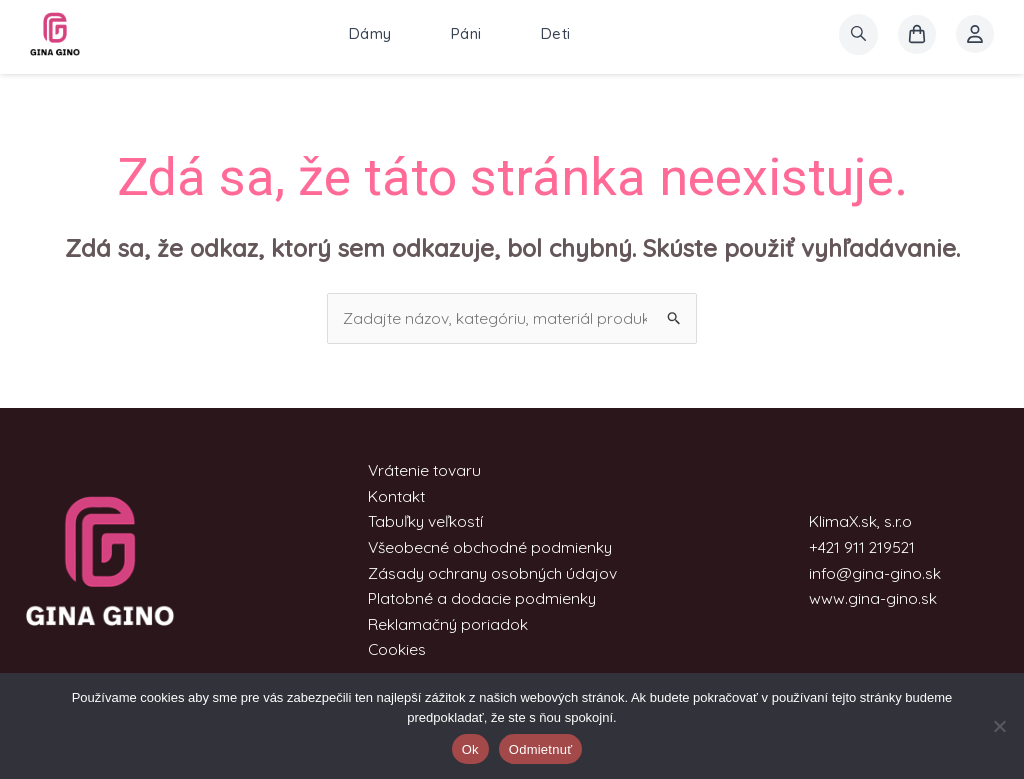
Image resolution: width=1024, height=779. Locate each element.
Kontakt (393, 496)
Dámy (370, 34)
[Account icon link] (975, 35)
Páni (466, 34)
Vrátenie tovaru (422, 471)
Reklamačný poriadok (444, 624)
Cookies (393, 650)
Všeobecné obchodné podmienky (489, 548)
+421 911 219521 (863, 548)
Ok (470, 749)
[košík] (917, 35)
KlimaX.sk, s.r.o (861, 522)
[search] (858, 34)
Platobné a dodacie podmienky (479, 599)
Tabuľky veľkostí (422, 522)
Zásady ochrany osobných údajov (492, 573)
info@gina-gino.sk (875, 573)
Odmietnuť (541, 749)
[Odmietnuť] (999, 726)
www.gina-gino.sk (873, 599)
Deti (556, 34)
